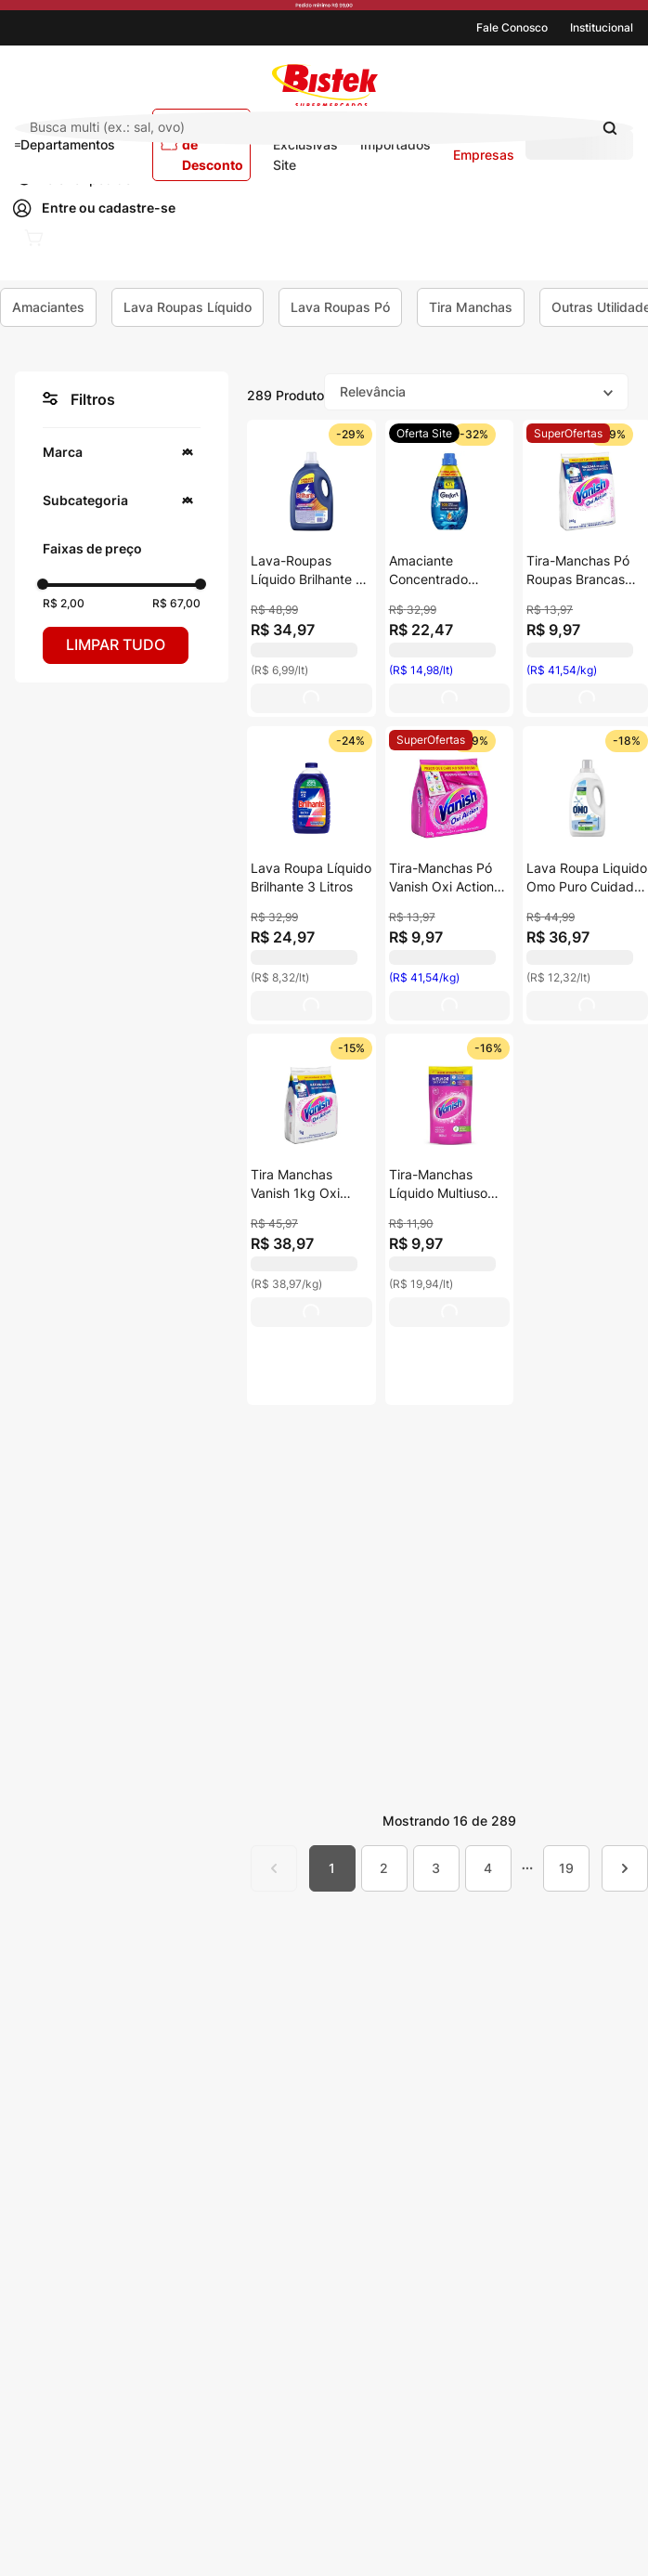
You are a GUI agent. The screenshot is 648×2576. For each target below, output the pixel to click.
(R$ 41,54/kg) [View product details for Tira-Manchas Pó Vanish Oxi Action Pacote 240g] (424, 977)
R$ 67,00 (176, 603)
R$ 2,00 (63, 603)
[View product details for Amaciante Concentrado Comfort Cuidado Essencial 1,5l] (450, 488)
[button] (122, 452)
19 (566, 1868)
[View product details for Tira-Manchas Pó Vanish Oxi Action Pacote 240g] (450, 794)
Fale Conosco (512, 27)
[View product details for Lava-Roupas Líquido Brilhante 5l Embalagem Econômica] (311, 569)
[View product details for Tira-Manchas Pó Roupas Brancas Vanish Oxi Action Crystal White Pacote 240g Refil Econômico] (587, 488)
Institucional (601, 27)
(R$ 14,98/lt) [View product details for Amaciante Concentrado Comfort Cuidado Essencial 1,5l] (421, 670)
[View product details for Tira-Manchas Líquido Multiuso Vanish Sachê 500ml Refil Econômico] (449, 1219)
